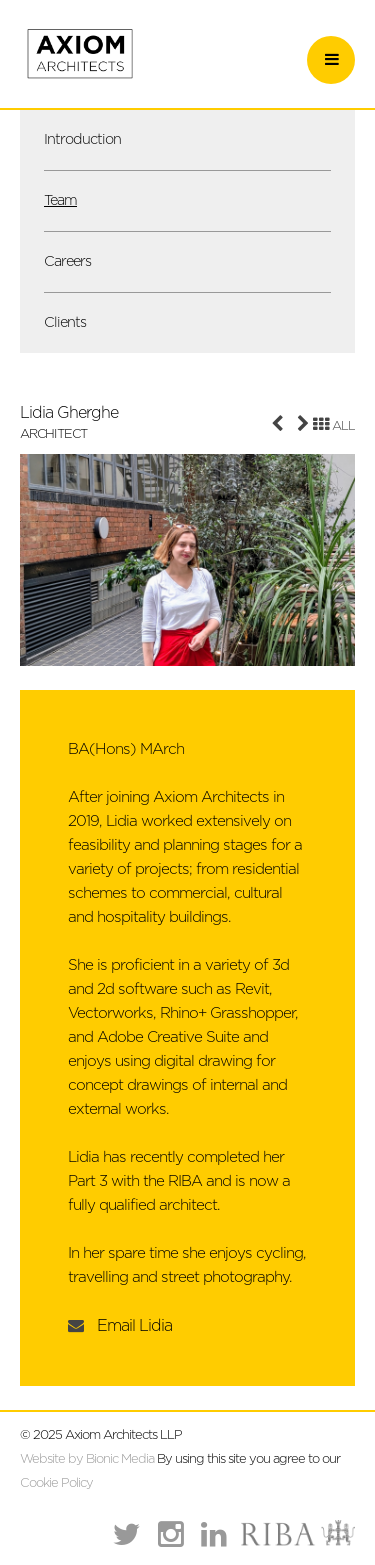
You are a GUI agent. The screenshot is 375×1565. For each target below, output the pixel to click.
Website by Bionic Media (87, 1459)
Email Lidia (134, 1326)
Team (60, 200)
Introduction (82, 139)
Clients (65, 322)
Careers (67, 261)
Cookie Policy (56, 1483)
